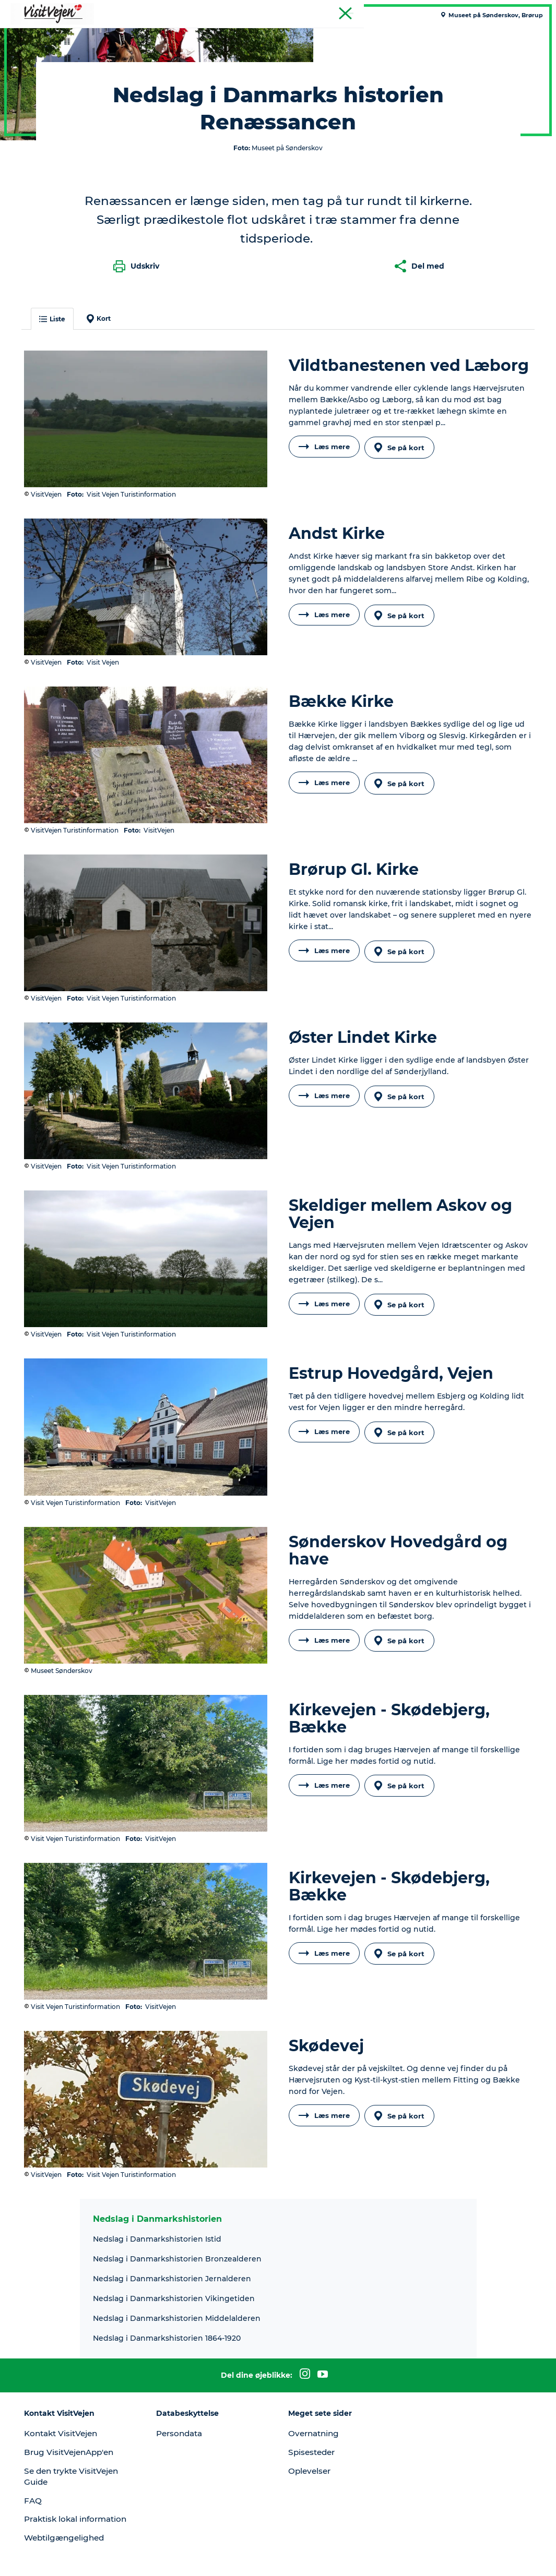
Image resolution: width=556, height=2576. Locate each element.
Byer (318, 34)
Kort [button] (106, 463)
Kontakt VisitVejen (71, 2373)
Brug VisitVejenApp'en (79, 2392)
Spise (149, 34)
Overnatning (316, 2373)
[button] (450, 2555)
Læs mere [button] (324, 609)
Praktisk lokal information (60, 2464)
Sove (185, 34)
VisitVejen (29, 66)
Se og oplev (271, 34)
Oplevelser (311, 2411)
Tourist (535, 10)
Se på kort (402, 609)
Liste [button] (60, 463)
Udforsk (401, 34)
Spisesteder (314, 2392)
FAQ (41, 2440)
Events (356, 34)
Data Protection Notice (161, 2555)
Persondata (185, 2373)
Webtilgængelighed (74, 2489)
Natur (221, 34)
